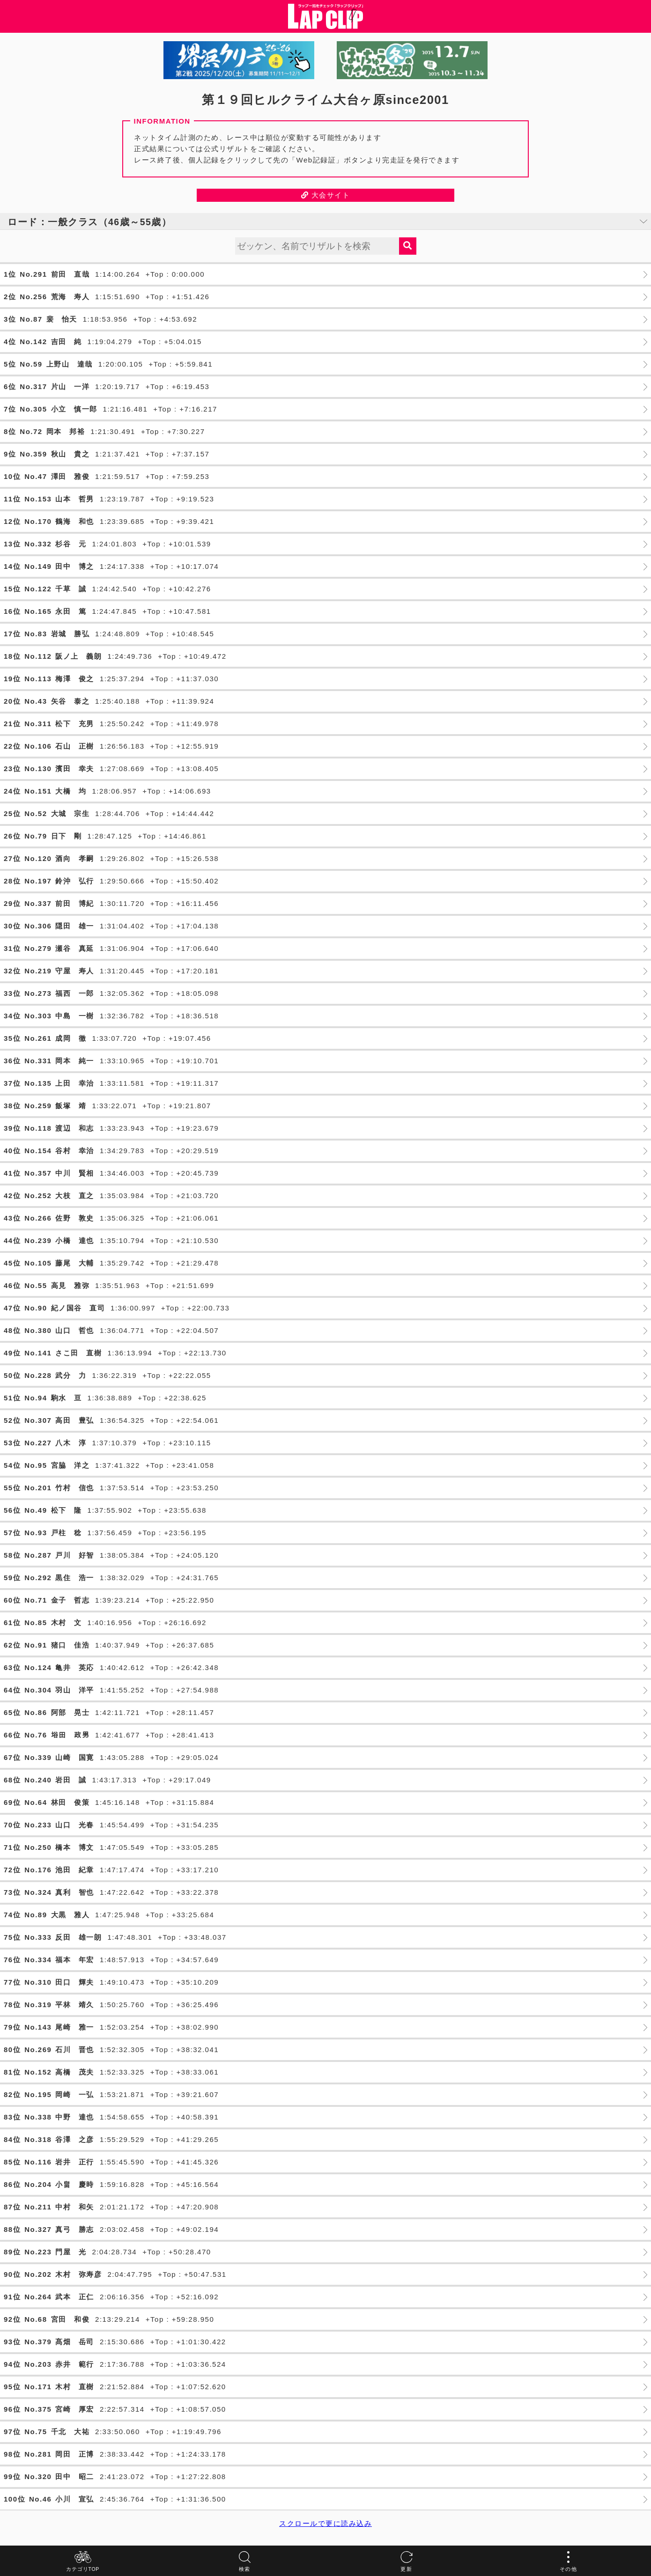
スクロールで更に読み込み (325, 2523)
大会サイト (325, 195)
